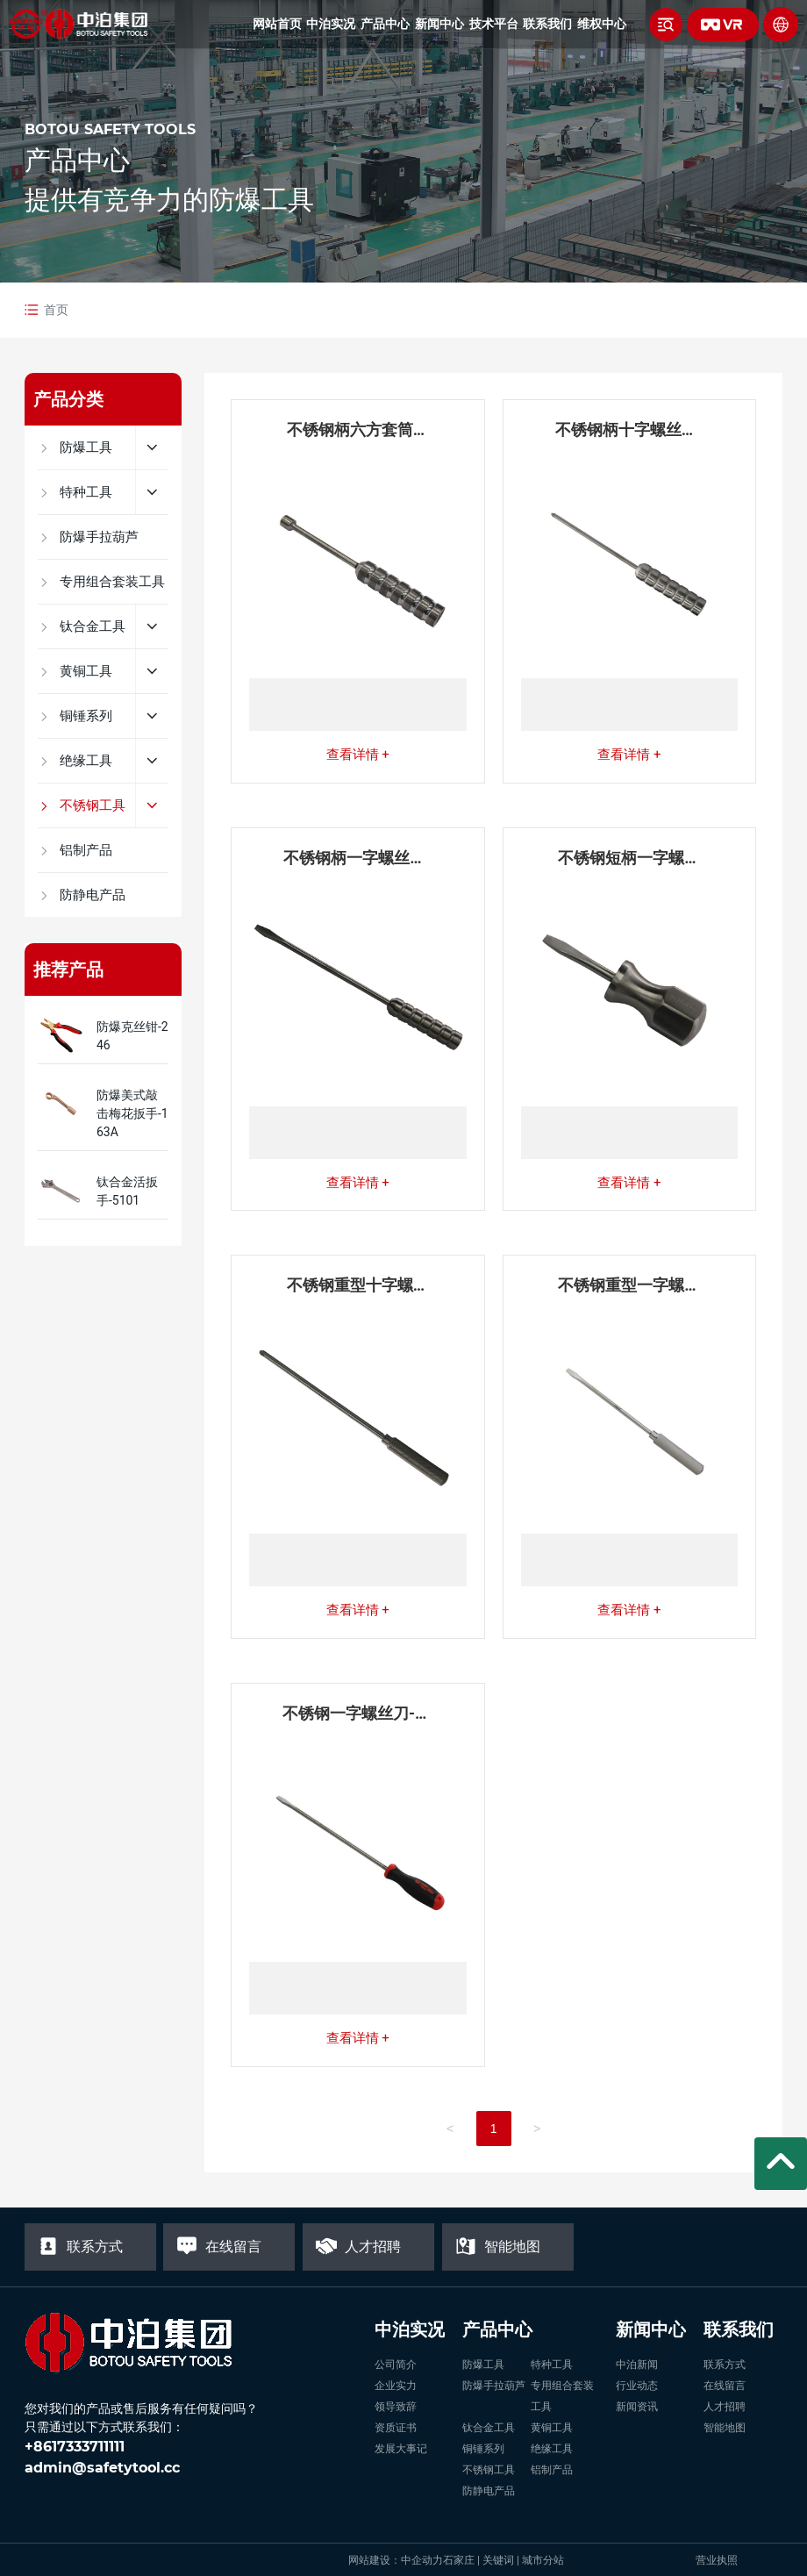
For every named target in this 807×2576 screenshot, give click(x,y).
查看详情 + (357, 754)
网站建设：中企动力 (395, 2560)
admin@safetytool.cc (102, 2467)
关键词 (498, 2560)
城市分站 (543, 2560)
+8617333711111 (75, 2446)
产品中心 (77, 160)
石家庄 (459, 2560)
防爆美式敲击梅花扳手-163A (132, 1113)
